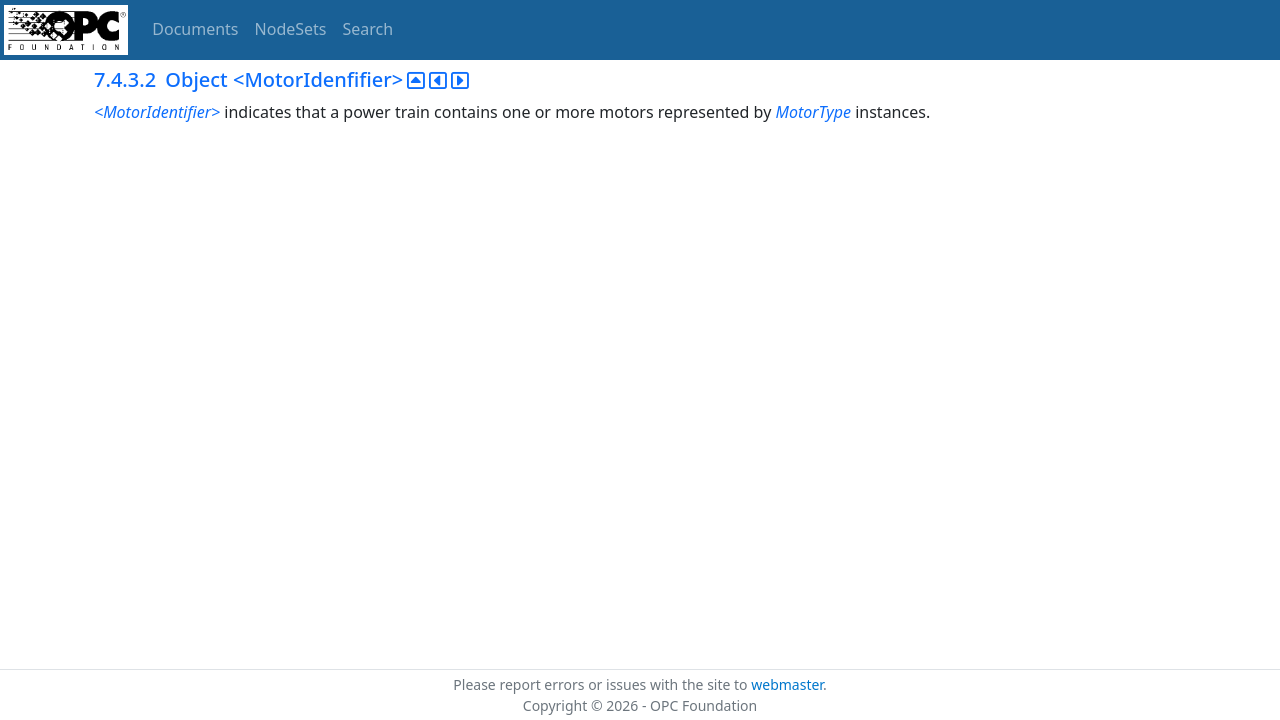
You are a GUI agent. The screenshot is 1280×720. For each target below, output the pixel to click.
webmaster (787, 684)
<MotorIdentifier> (157, 112)
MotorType (815, 112)
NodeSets (291, 29)
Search (368, 29)
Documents (195, 29)
